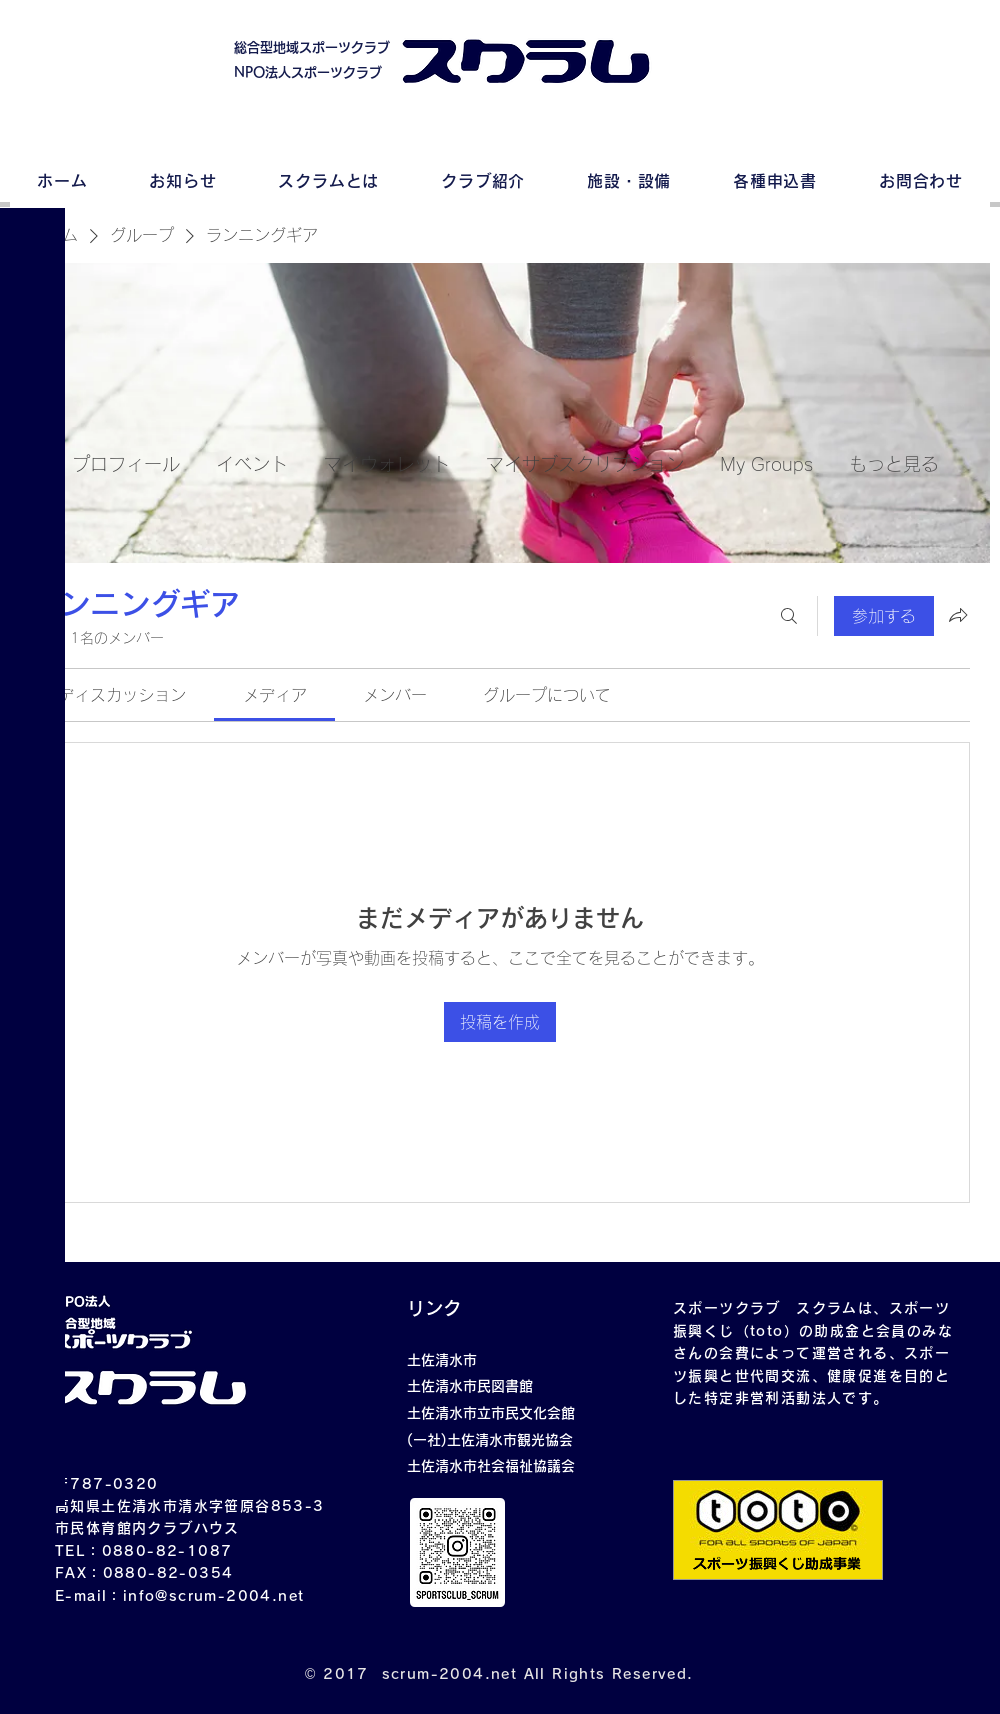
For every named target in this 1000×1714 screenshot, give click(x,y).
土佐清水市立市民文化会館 (491, 1413)
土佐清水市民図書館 (470, 1386)
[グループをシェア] (958, 615)
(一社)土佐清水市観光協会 (490, 1440)
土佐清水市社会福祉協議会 (491, 1466)
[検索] (789, 616)
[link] (122, 695)
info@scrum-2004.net (214, 1596)
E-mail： (89, 1596)
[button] (34, 29)
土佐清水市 (442, 1360)
